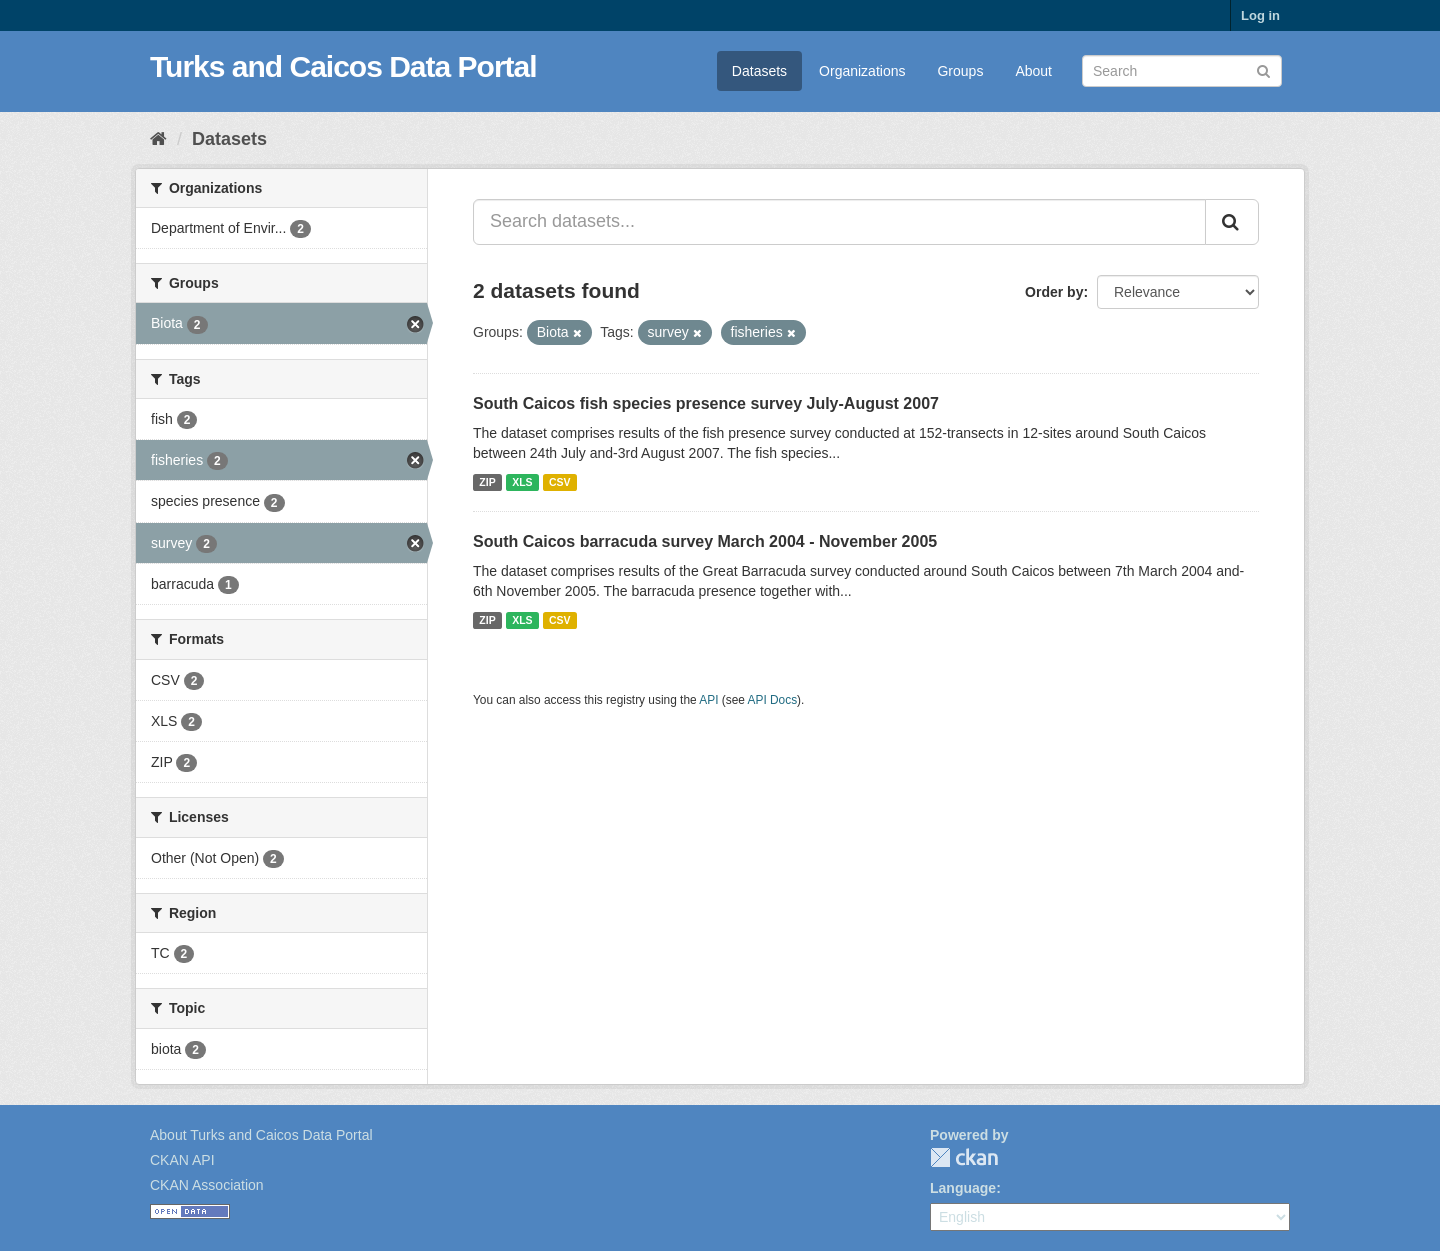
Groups (960, 71)
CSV (560, 482)
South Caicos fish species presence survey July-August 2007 (706, 403)
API (708, 700)
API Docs (773, 700)
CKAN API (182, 1160)
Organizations (862, 71)
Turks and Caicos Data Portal (343, 66)
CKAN (964, 1157)
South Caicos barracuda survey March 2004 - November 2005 (705, 541)
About (1033, 71)
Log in (1260, 15)
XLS (522, 482)
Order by (1054, 292)
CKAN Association (207, 1185)
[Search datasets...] (839, 222)
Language (963, 1188)
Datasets (759, 71)
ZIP (487, 482)
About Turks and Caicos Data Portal (261, 1135)
